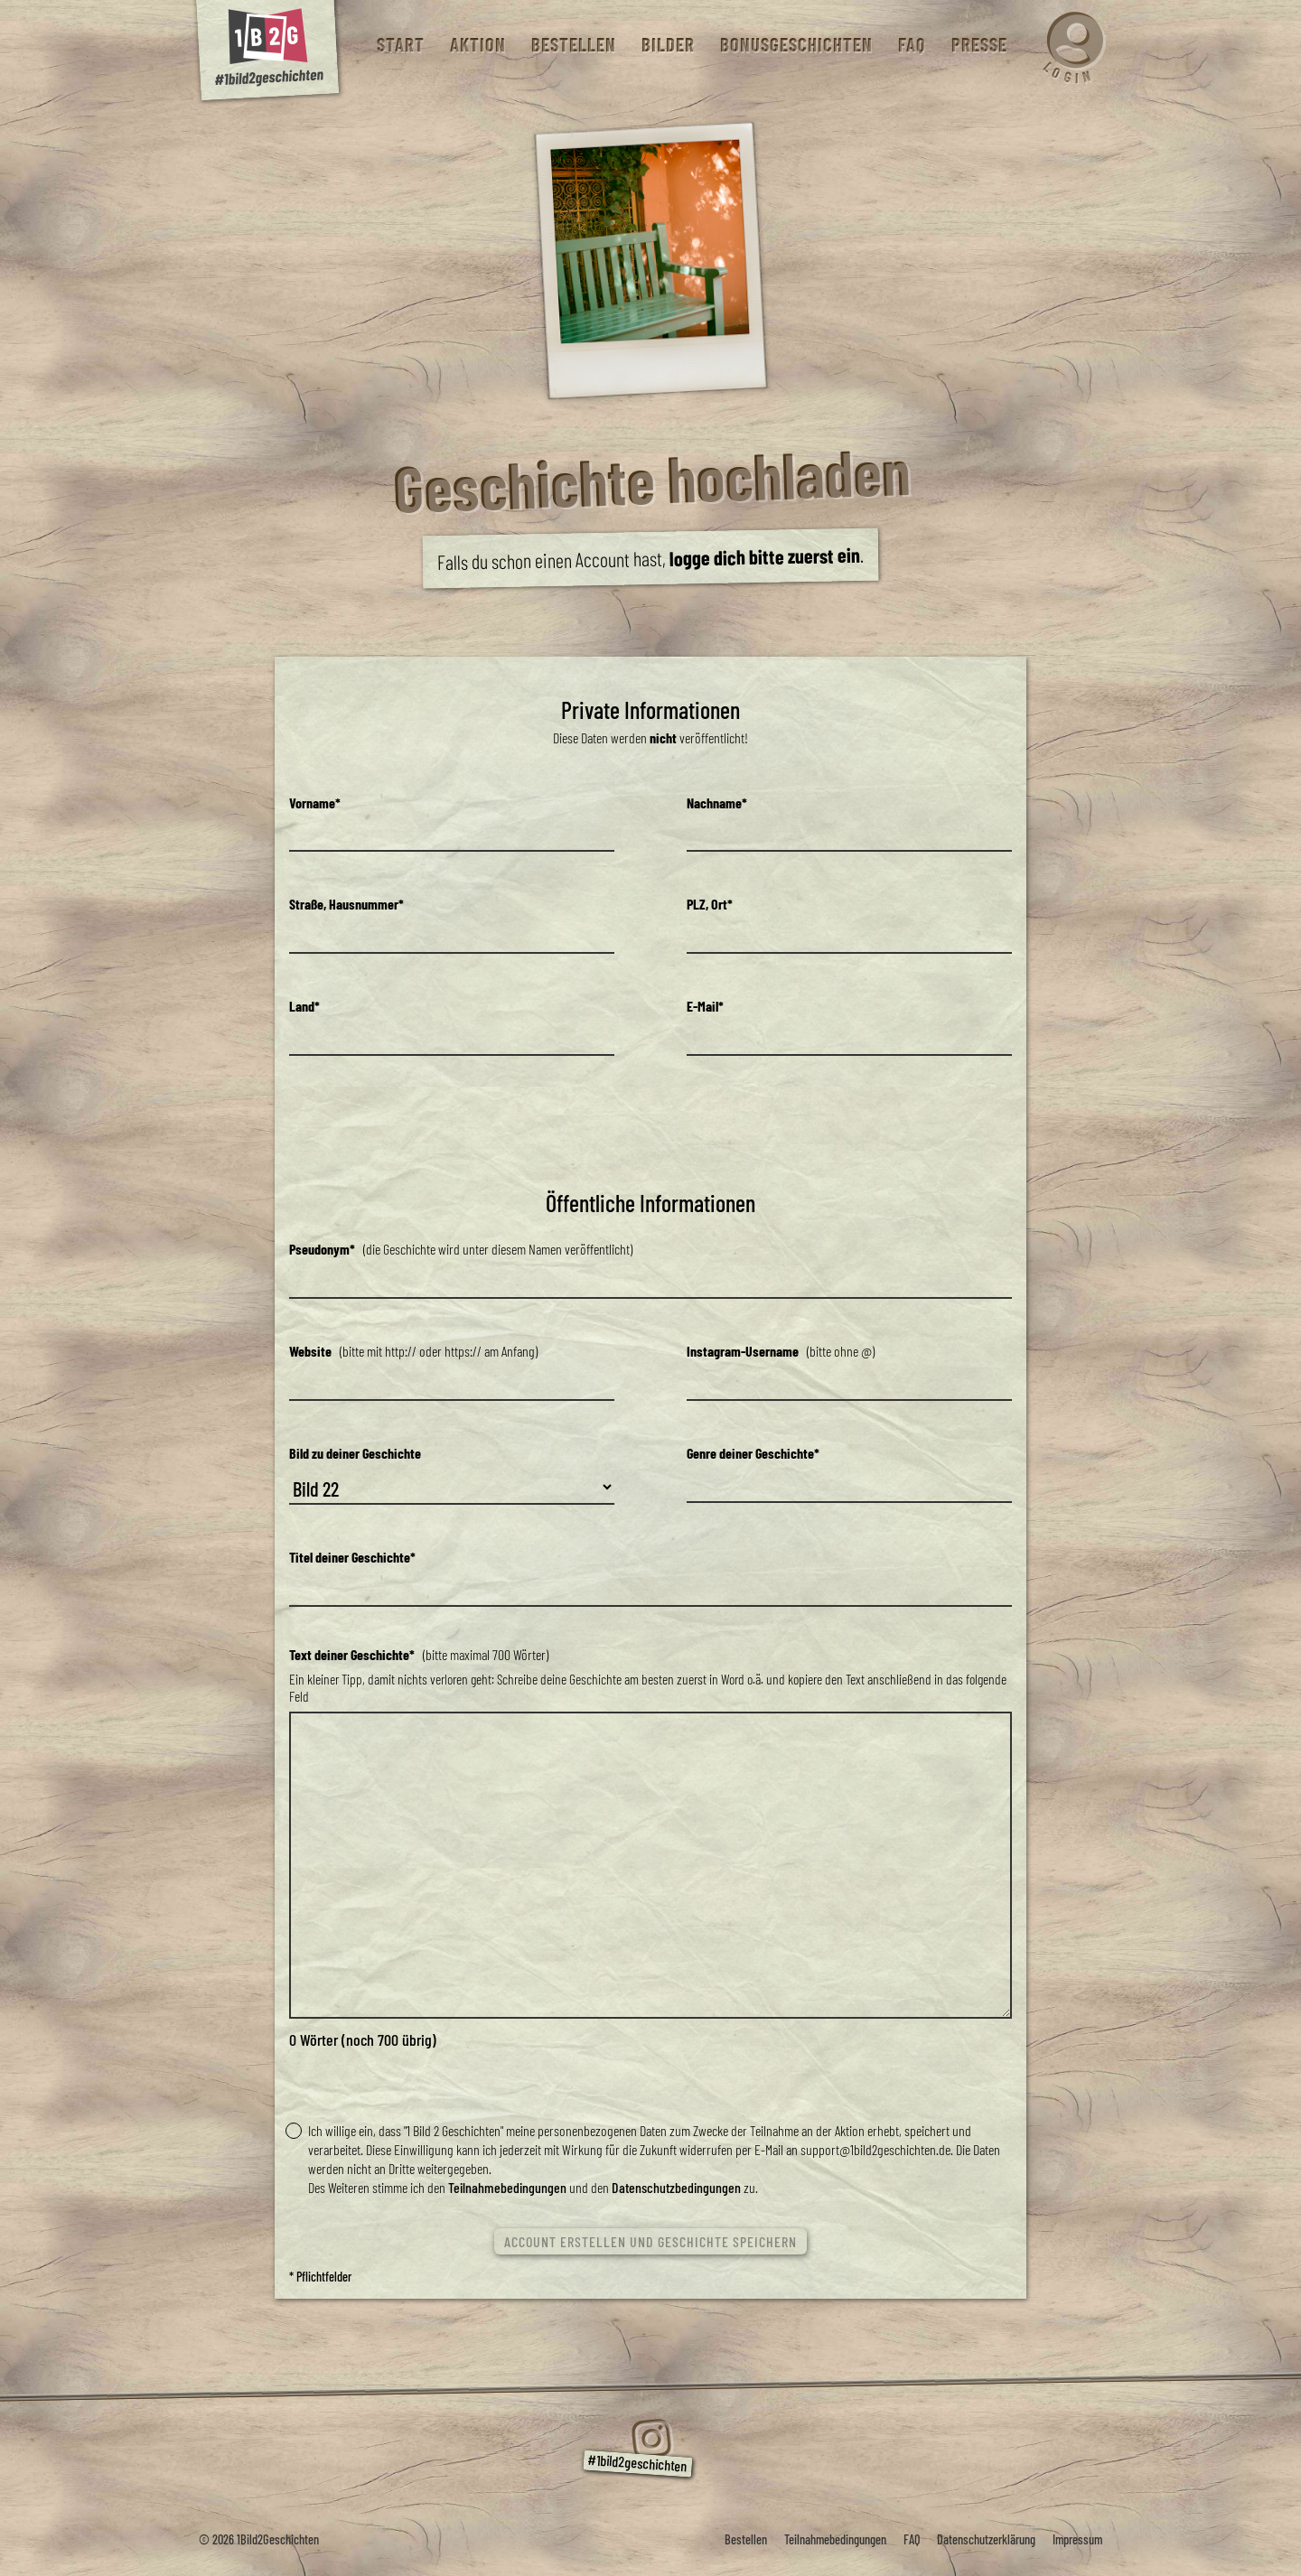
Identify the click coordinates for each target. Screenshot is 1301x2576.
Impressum (1077, 2539)
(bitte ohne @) (781, 1350)
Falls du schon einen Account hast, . (650, 558)
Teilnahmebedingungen (507, 2187)
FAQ (911, 44)
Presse (978, 44)
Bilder (667, 44)
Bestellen (572, 44)
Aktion (477, 44)
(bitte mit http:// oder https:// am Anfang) (413, 1350)
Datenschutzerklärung (986, 2539)
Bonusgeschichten (795, 44)
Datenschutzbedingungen (676, 2187)
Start (400, 44)
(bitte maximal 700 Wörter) (418, 1654)
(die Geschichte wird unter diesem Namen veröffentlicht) (460, 1248)
